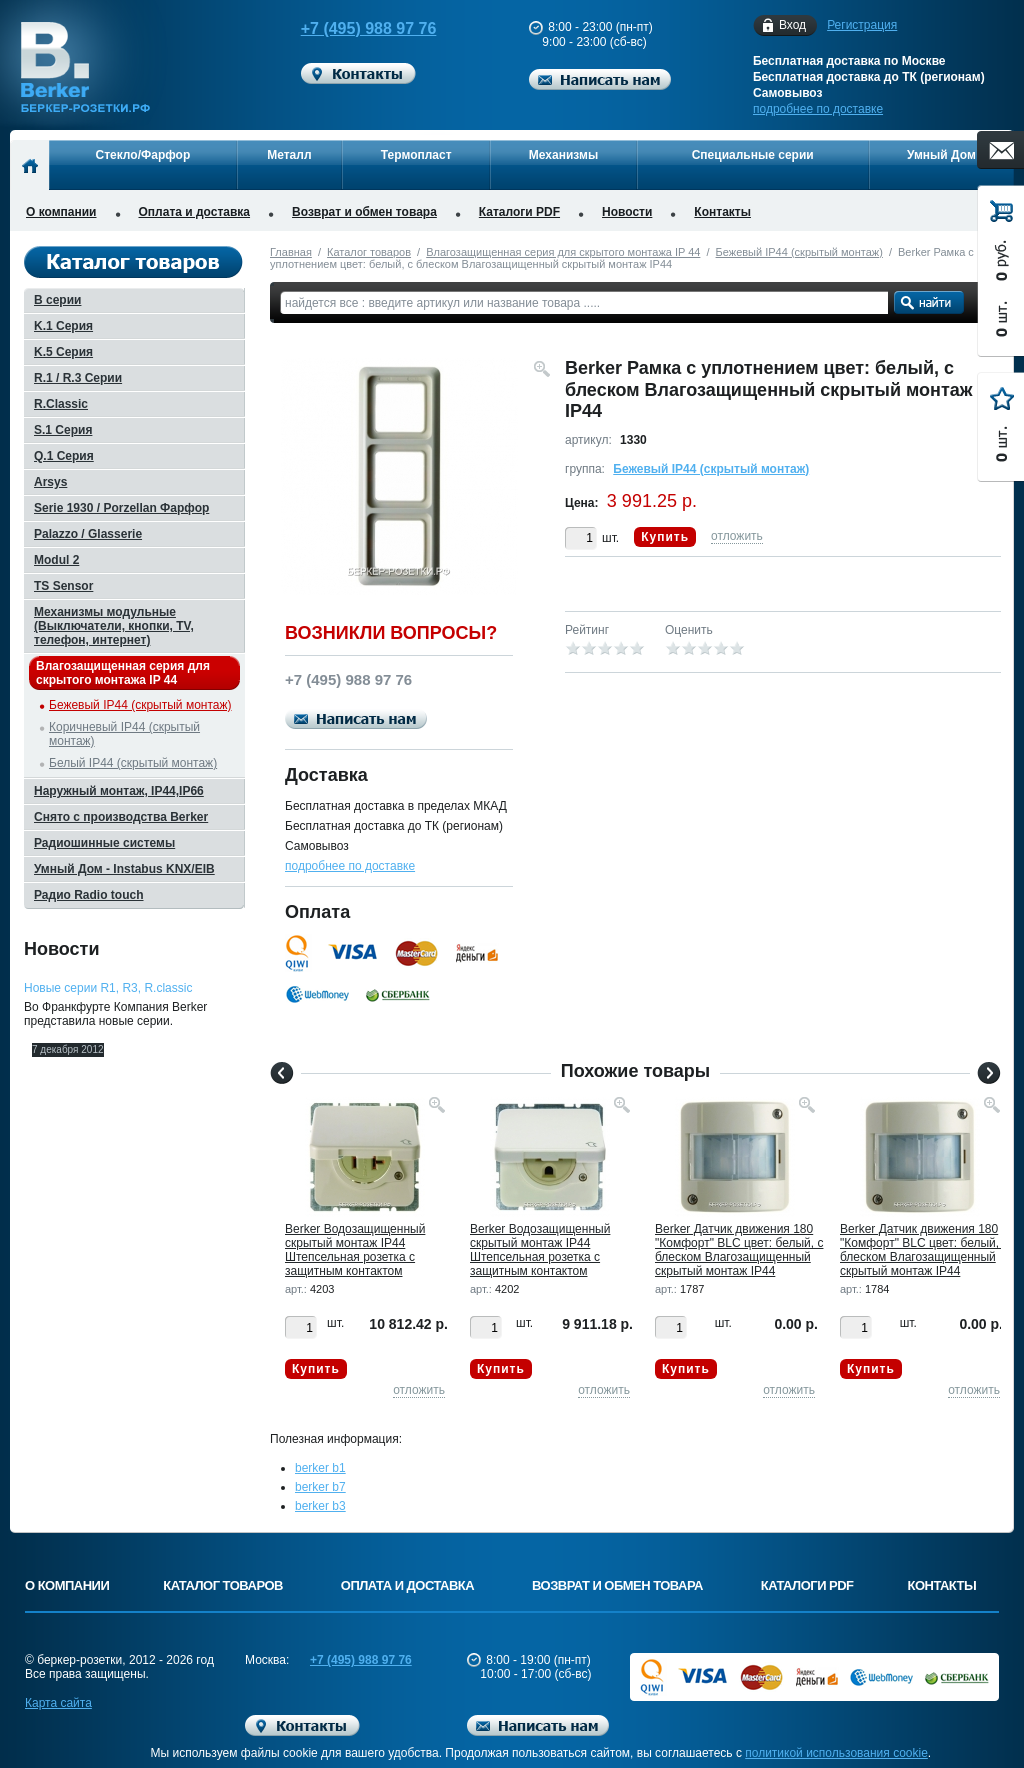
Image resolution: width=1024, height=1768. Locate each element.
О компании (61, 212)
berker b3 (320, 1506)
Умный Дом (941, 155)
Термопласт (416, 155)
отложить (737, 536)
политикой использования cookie (836, 1753)
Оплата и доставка (195, 212)
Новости (627, 212)
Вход (792, 25)
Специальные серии (753, 155)
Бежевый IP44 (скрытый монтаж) (799, 252)
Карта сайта (58, 1703)
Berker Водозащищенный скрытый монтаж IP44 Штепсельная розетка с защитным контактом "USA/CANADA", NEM (355, 1257)
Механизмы (563, 155)
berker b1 (320, 1468)
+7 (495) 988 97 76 (350, 28)
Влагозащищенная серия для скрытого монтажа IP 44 (563, 252)
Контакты (722, 212)
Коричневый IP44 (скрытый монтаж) (124, 734)
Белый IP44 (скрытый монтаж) (133, 763)
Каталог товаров (369, 252)
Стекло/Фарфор (143, 155)
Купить (665, 537)
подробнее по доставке (818, 109)
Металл (289, 155)
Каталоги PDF (519, 212)
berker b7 (320, 1487)
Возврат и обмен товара (364, 212)
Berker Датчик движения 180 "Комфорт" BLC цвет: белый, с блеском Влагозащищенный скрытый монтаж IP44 (739, 1250)
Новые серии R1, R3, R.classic (108, 988)
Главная (291, 252)
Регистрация (862, 25)
